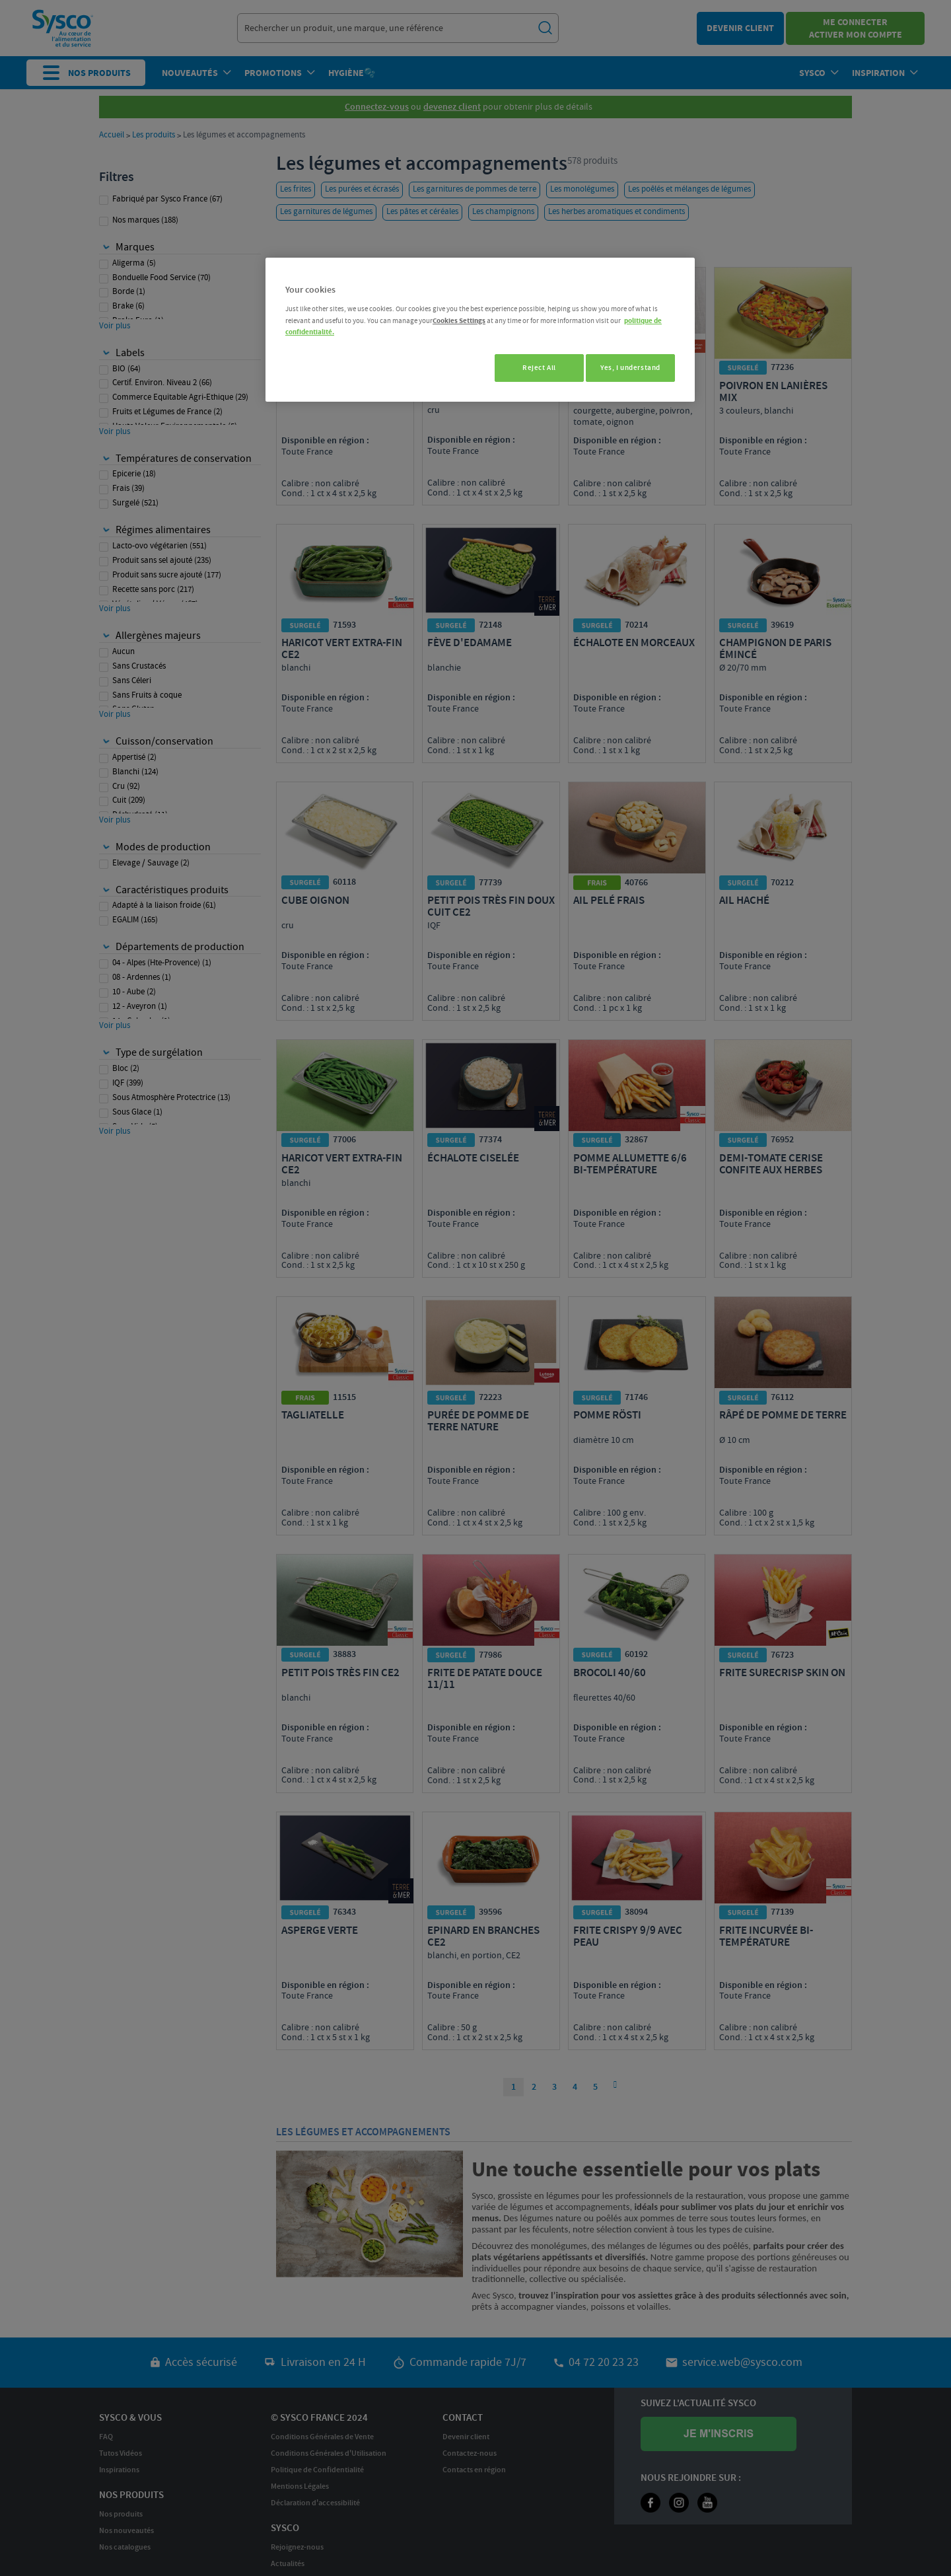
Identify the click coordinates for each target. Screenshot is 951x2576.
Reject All (532, 368)
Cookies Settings (459, 321)
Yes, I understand (630, 368)
